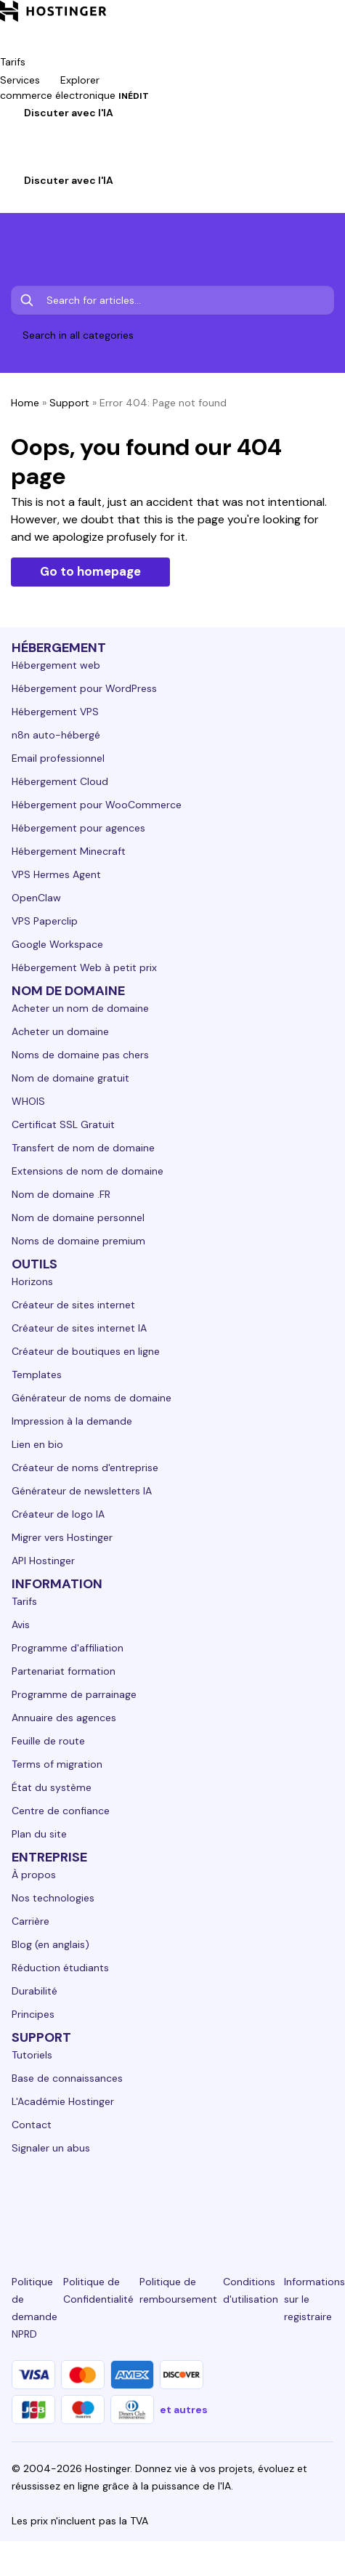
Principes (33, 2014)
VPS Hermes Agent (56, 874)
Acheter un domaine (60, 1031)
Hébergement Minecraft (69, 851)
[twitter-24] (172, 2200)
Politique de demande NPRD (34, 2307)
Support (69, 402)
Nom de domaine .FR (61, 1194)
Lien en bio (37, 1444)
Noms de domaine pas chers (80, 1054)
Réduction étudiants (60, 1967)
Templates (37, 1374)
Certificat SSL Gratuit (63, 1124)
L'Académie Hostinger (63, 2101)
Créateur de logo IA (58, 1514)
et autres (184, 2409)
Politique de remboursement (178, 2290)
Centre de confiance (61, 1810)
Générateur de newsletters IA (82, 1490)
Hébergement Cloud (60, 781)
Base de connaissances (67, 2078)
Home (25, 402)
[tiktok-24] (324, 2200)
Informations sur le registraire (314, 2299)
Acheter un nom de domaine (80, 1008)
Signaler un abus (51, 2147)
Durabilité (34, 1990)
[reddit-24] (274, 2200)
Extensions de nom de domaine (87, 1171)
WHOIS (28, 1101)
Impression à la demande (72, 1421)
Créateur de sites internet (73, 1304)
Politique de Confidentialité (98, 2290)
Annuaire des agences (64, 1717)
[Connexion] (8, 162)
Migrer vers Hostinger (62, 1537)
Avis (21, 1624)
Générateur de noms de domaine (91, 1397)
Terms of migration (57, 1764)
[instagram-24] (122, 2200)
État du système (52, 1787)
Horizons (32, 1281)
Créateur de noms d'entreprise (85, 1467)
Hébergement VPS (55, 711)
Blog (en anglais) (50, 1944)
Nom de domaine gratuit (70, 1077)
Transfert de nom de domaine (83, 1147)
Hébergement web (56, 665)
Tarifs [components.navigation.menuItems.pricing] (12, 61)
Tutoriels (32, 2054)
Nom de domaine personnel (78, 1217)
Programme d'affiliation (67, 1647)
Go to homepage (90, 571)
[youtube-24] (223, 2200)
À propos (34, 1874)
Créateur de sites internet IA (79, 1328)
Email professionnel (58, 758)
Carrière (30, 1921)
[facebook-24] (71, 2200)
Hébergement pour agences (78, 827)
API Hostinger (43, 1560)
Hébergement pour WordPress (84, 688)
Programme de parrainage (74, 1694)
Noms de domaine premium (78, 1240)
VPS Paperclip (45, 920)
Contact (32, 2124)
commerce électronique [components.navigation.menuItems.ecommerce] (74, 95)
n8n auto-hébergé (56, 734)
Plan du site (39, 1833)
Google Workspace (57, 944)
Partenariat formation (63, 1671)
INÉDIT (133, 96)
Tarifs (24, 1601)
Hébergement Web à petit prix (84, 967)
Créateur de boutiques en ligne (86, 1351)
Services (30, 79)
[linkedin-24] (20, 2200)
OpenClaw (36, 897)
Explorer (90, 79)
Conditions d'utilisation (250, 2290)
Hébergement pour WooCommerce (97, 804)
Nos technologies (53, 1897)
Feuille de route (48, 1740)
